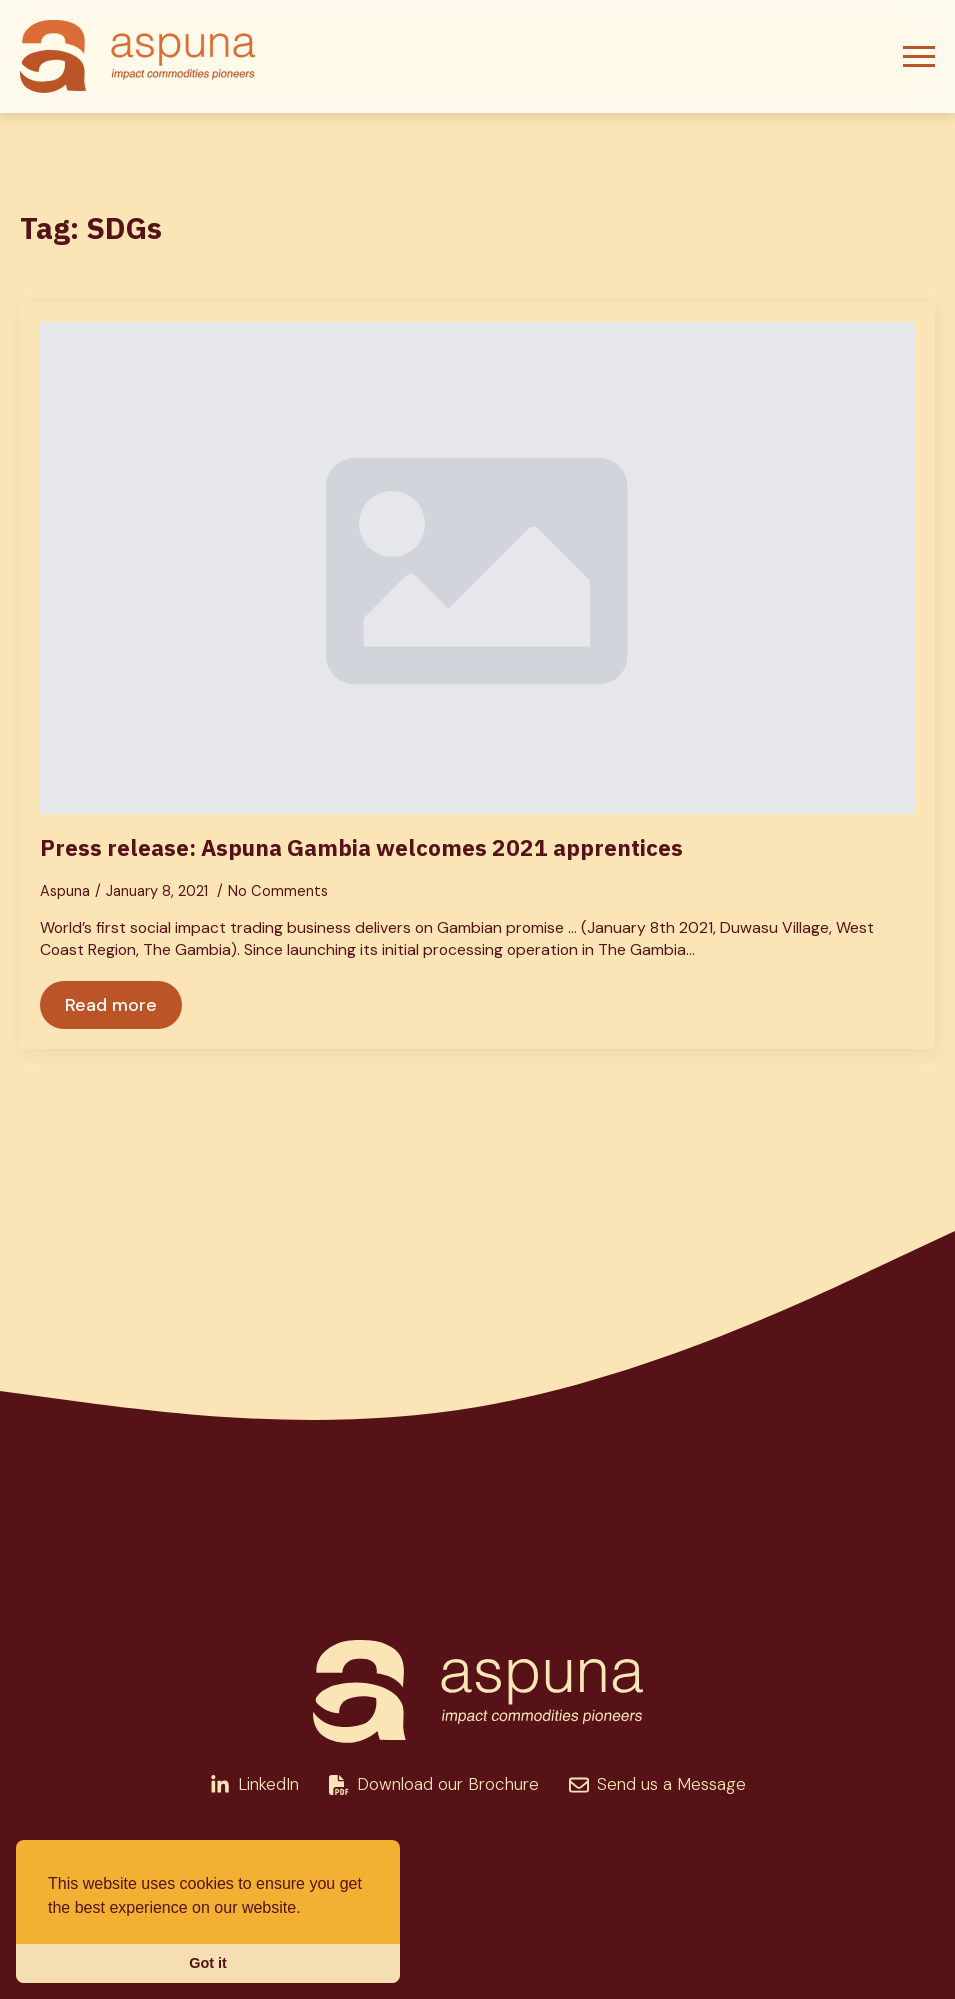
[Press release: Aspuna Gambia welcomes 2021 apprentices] (477, 568)
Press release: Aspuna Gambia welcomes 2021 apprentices (361, 847)
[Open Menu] (919, 57)
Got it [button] (208, 1963)
